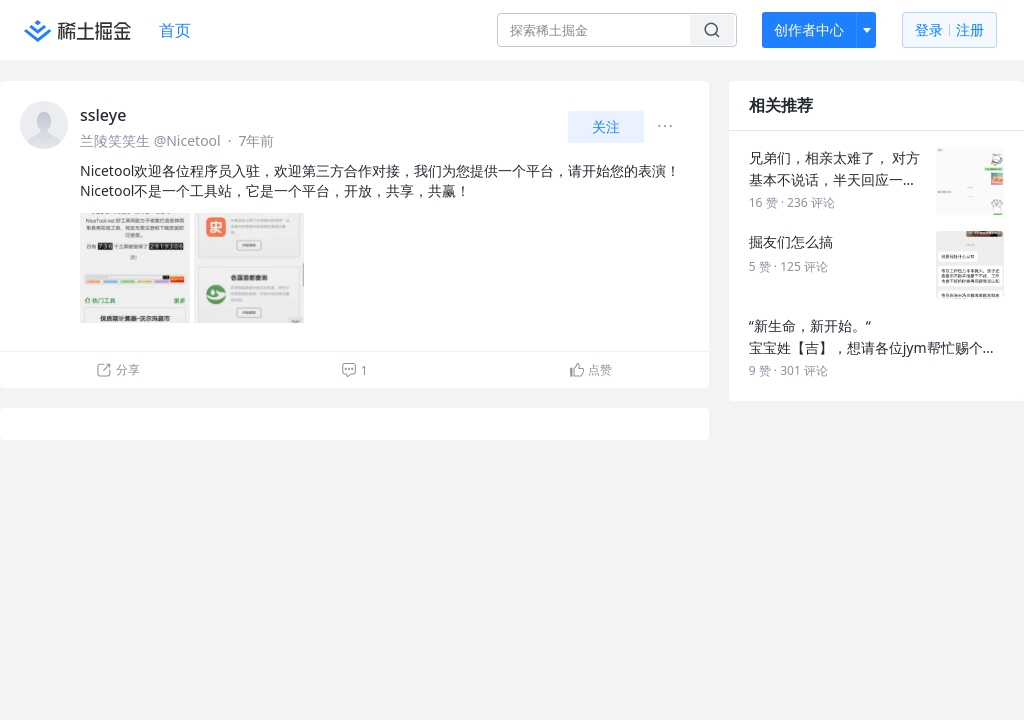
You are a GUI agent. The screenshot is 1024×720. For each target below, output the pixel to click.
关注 (606, 126)
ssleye (103, 115)
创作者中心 (809, 29)
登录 (949, 30)
